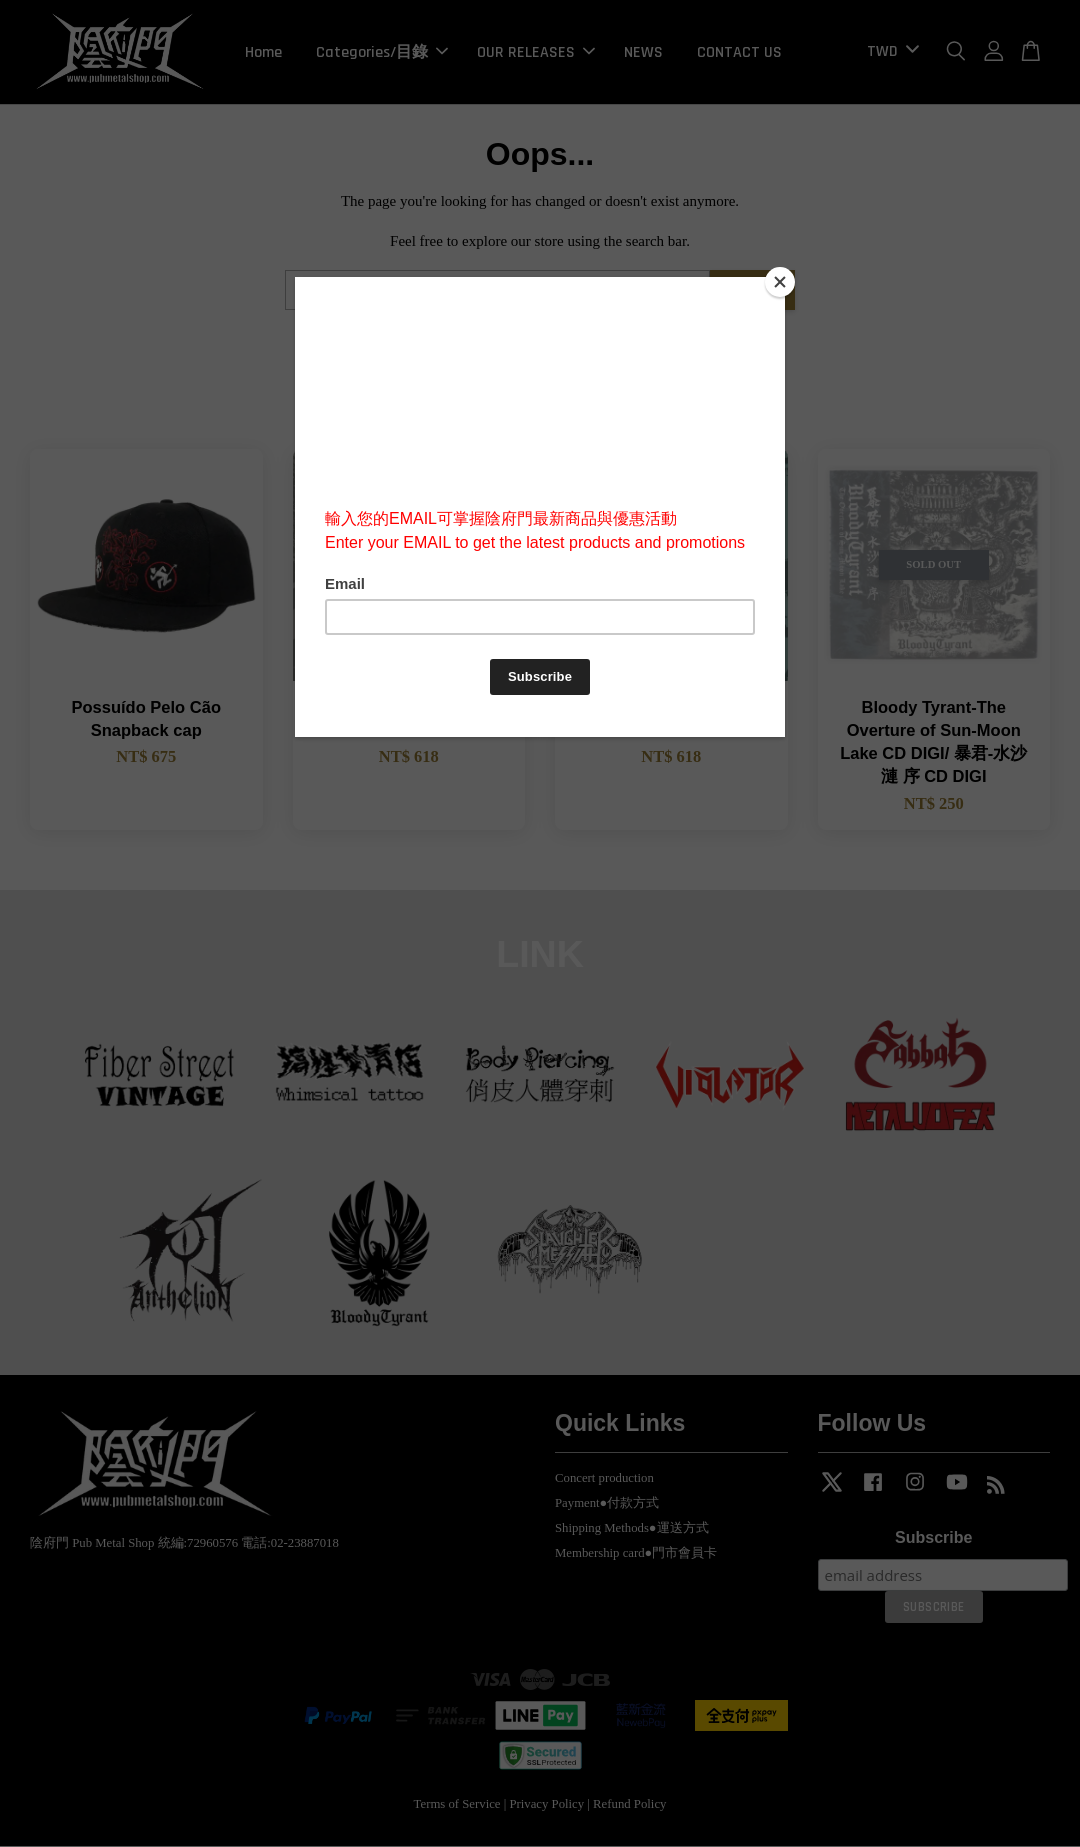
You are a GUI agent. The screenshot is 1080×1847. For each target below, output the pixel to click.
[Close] (780, 282)
